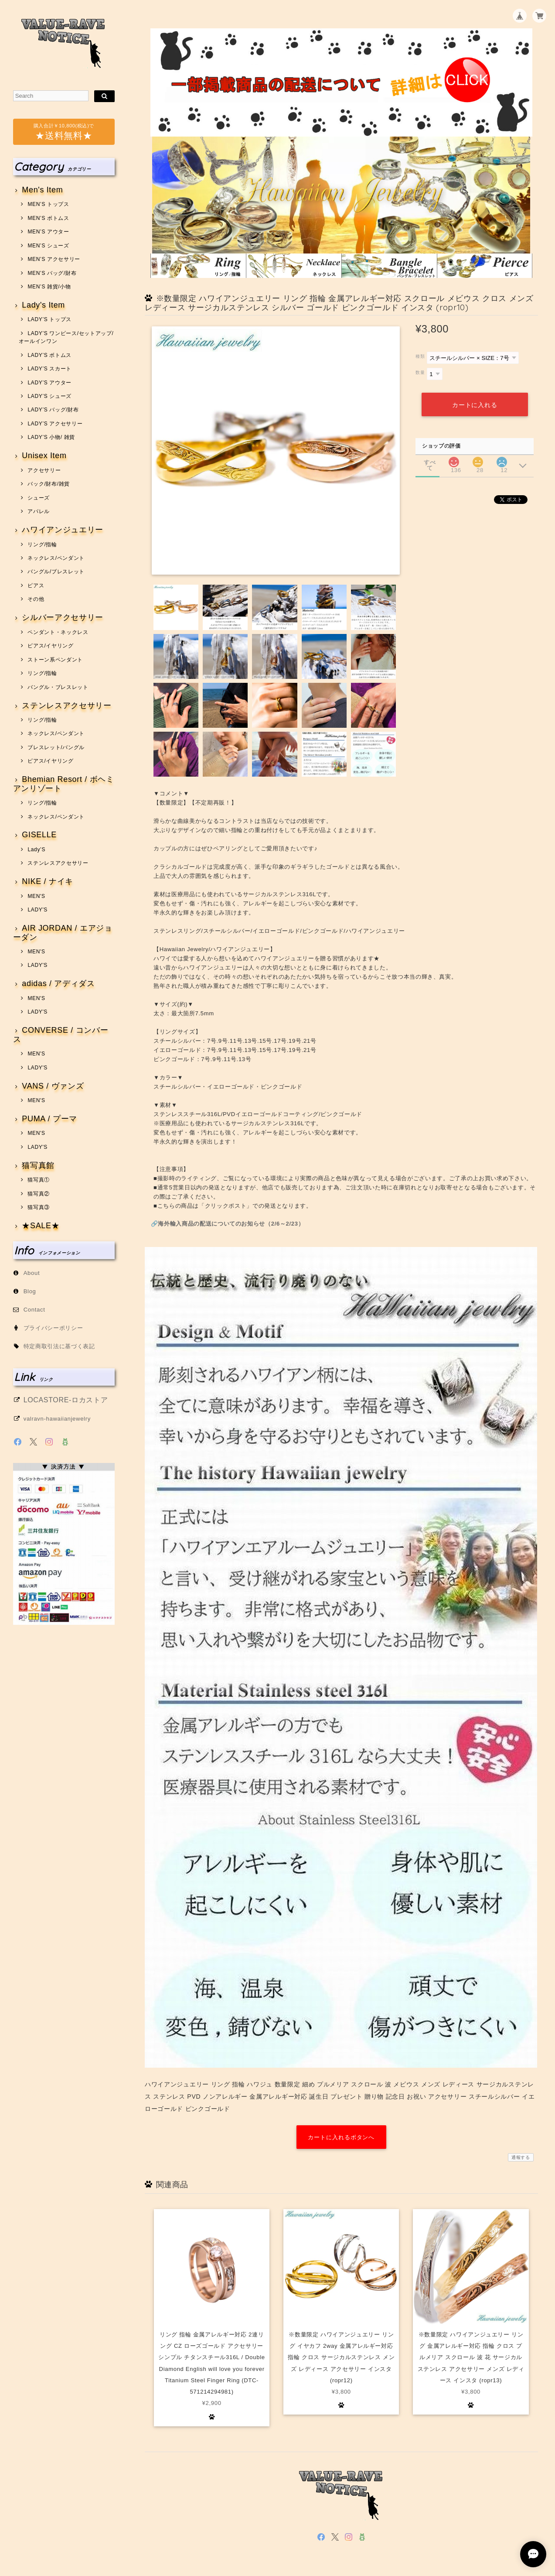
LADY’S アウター (49, 383)
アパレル (38, 511)
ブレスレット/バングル (56, 747)
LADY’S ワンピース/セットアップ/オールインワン (66, 337)
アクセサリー (44, 470)
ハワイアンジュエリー (62, 530)
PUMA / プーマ (49, 1119)
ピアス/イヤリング (50, 646)
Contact (34, 1309)
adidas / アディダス (58, 984)
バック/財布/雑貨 (48, 484)
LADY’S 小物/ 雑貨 (51, 437)
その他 (35, 599)
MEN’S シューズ (48, 246)
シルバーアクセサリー (62, 617)
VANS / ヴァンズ (53, 1086)
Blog (30, 1291)
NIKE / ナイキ (47, 881)
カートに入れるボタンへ (341, 2137)
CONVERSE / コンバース (61, 1034)
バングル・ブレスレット (57, 687)
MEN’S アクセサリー (53, 259)
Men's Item (42, 190)
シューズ (38, 498)
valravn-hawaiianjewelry (57, 1418)
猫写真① (38, 1180)
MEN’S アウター (48, 232)
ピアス (35, 585)
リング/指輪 (42, 544)
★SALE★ (40, 1226)
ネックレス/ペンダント (56, 558)
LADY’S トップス (49, 319)
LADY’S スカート (49, 369)
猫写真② (38, 1194)
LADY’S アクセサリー (54, 424)
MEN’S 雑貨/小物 (49, 287)
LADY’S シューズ (49, 396)
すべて (430, 462)
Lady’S (36, 849)
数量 (420, 372)
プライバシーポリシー (53, 1328)
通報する (520, 2157)
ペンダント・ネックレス (57, 632)
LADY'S (37, 910)
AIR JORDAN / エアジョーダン (62, 932)
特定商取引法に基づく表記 (59, 1346)
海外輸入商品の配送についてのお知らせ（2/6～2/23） (231, 1223)
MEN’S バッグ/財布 (51, 273)
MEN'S (36, 896)
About (32, 1273)
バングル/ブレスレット (56, 572)
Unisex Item (44, 456)
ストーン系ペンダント (55, 660)
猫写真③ (38, 1207)
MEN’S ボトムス (48, 218)
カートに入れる (474, 404)
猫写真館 (38, 1165)
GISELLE (39, 835)
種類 (420, 356)
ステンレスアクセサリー (66, 706)
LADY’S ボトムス (49, 355)
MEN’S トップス (48, 204)
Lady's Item (43, 305)
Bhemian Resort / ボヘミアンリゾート (63, 783)
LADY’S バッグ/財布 (52, 410)
